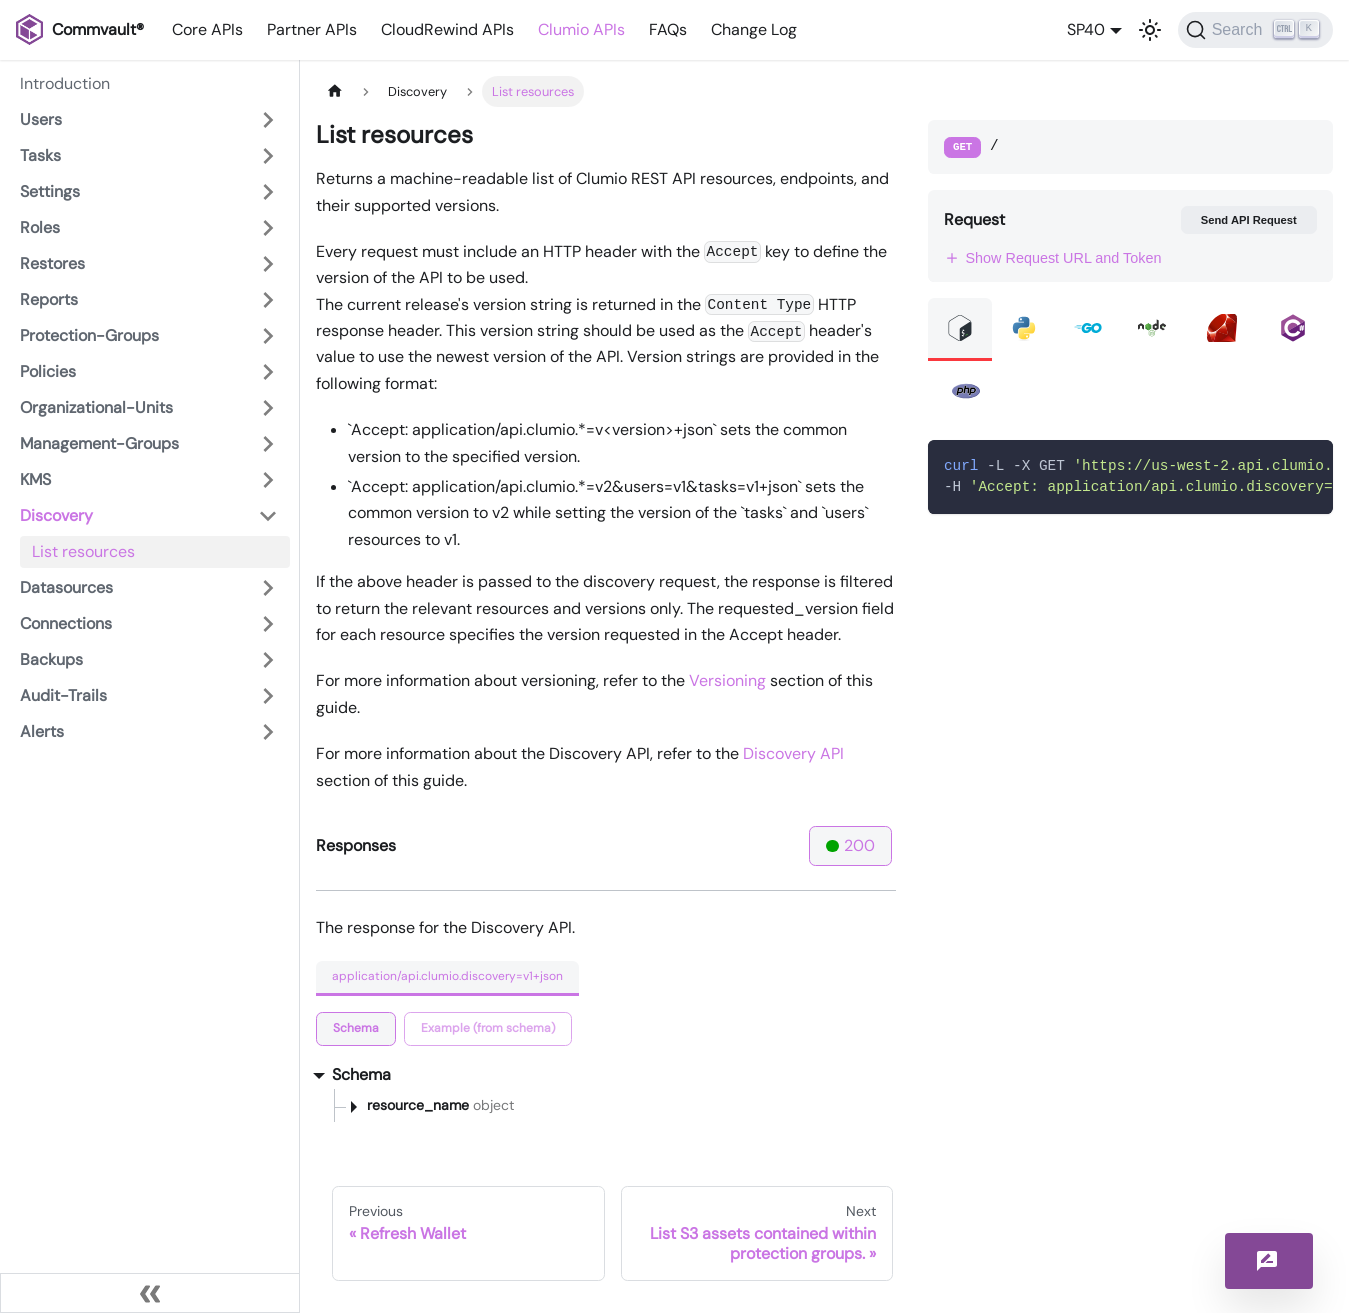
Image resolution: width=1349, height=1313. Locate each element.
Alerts (42, 731)
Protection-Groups (89, 335)
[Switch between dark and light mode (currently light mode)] (1150, 30)
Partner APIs (312, 29)
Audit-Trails (63, 695)
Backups (51, 659)
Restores (52, 263)
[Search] (1255, 30)
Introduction (65, 83)
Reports (49, 299)
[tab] (356, 1029)
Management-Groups (99, 443)
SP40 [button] (1086, 29)
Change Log (754, 29)
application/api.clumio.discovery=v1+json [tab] (447, 976)
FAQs (668, 29)
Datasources (66, 587)
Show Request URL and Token (1053, 258)
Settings (50, 191)
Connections (66, 623)
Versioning (727, 680)
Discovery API (793, 753)
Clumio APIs (581, 29)
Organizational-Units (96, 407)
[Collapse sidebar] (150, 1293)
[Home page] (335, 91)
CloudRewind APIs (447, 29)
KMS (35, 479)
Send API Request (1249, 220)
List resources (83, 551)
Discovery (56, 515)
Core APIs (207, 29)
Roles (40, 227)
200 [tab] (850, 845)
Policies (48, 371)
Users (41, 119)
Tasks (40, 155)
